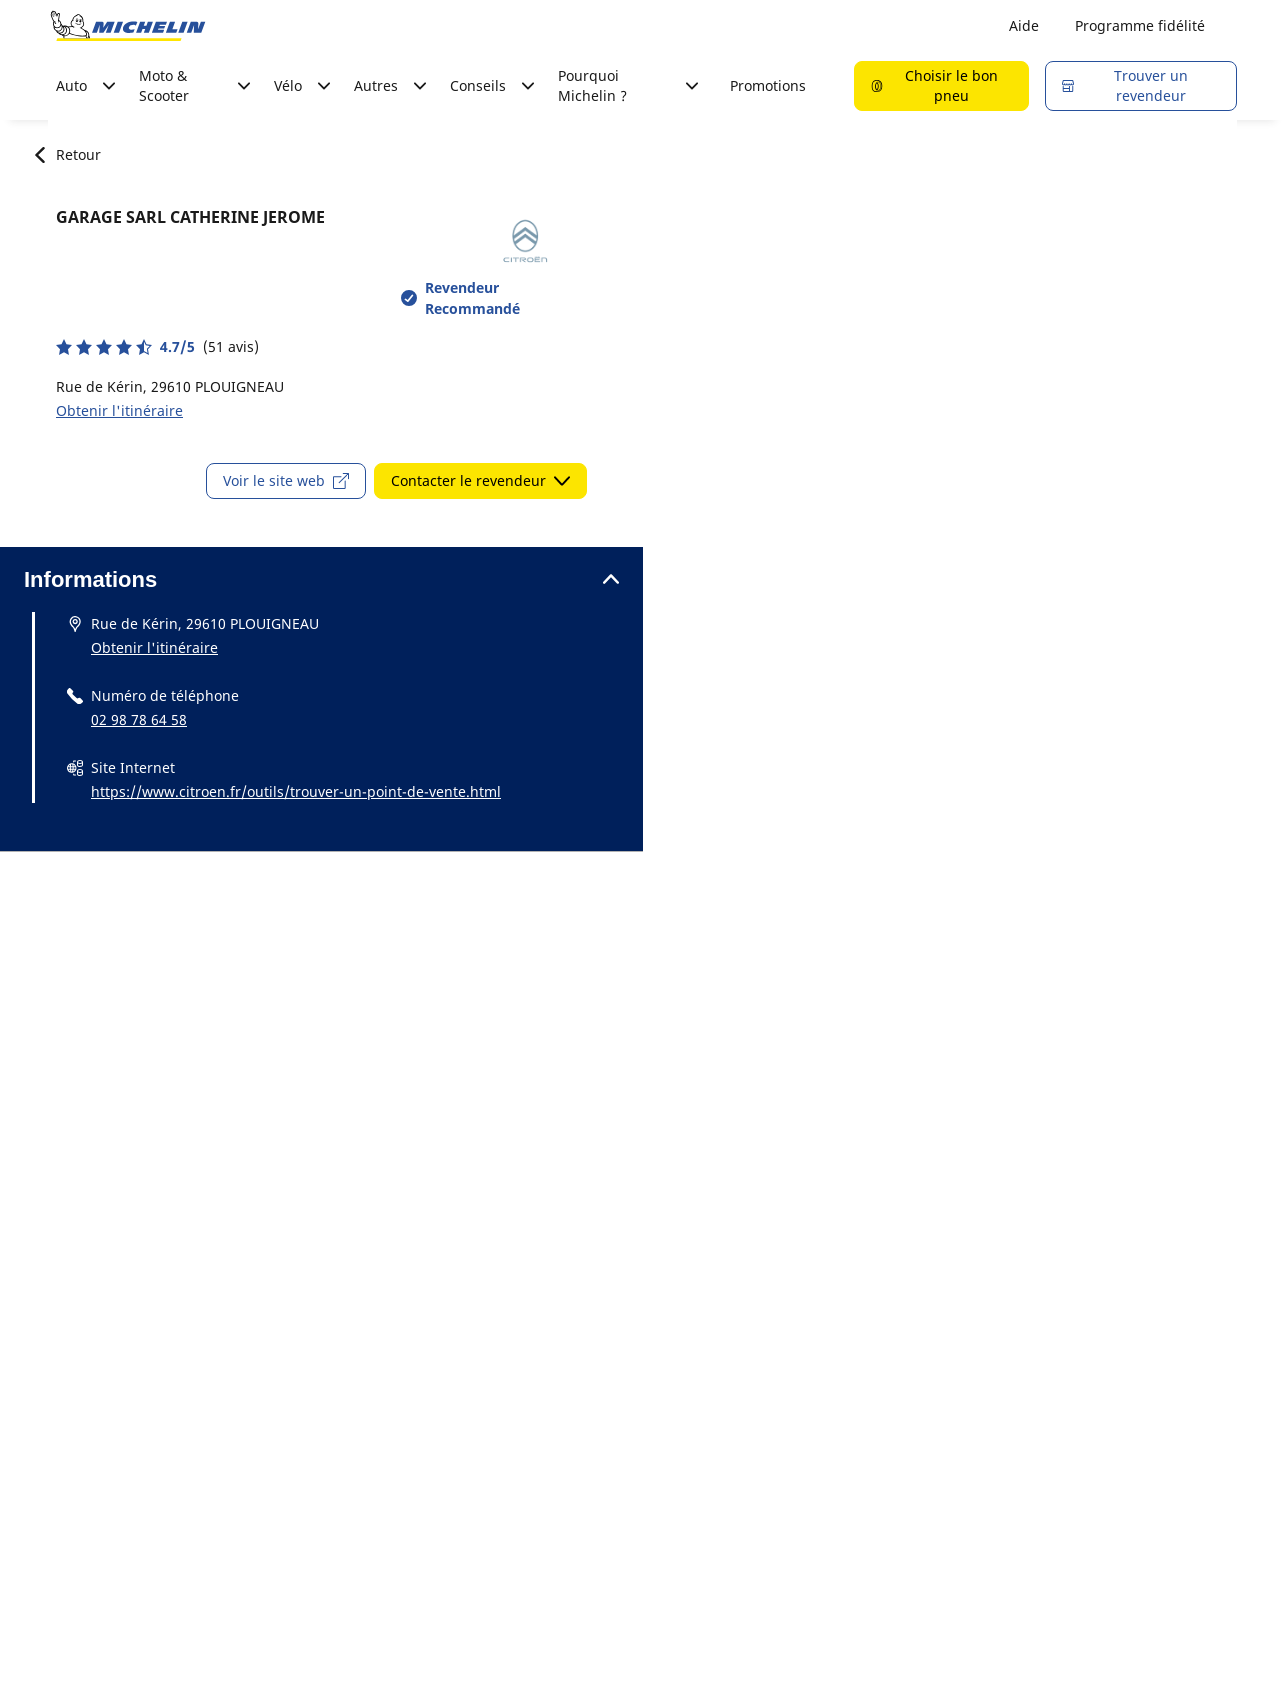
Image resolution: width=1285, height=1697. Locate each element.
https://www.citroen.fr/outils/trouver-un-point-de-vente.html (296, 791)
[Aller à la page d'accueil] (128, 26)
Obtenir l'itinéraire (119, 410)
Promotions (768, 85)
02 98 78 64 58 (139, 719)
